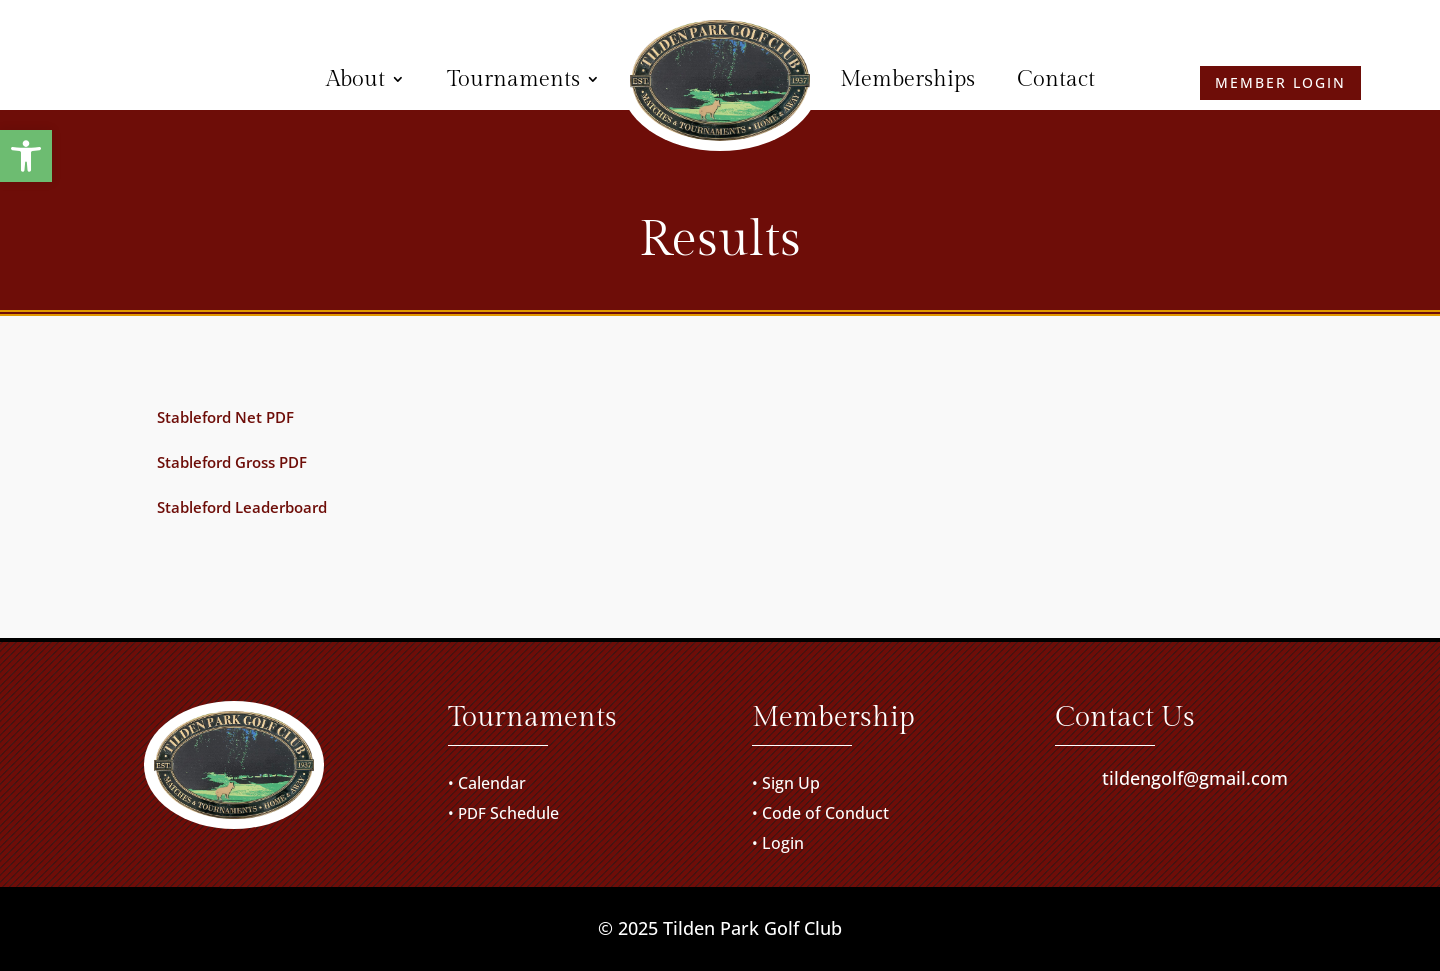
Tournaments (513, 79)
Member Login (160, 78)
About (355, 79)
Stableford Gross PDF (232, 462)
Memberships (907, 79)
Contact (1056, 79)
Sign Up (791, 783)
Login (783, 843)
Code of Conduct (825, 813)
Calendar (492, 783)
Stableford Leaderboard (242, 507)
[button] (26, 156)
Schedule (524, 813)
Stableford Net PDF (225, 417)
